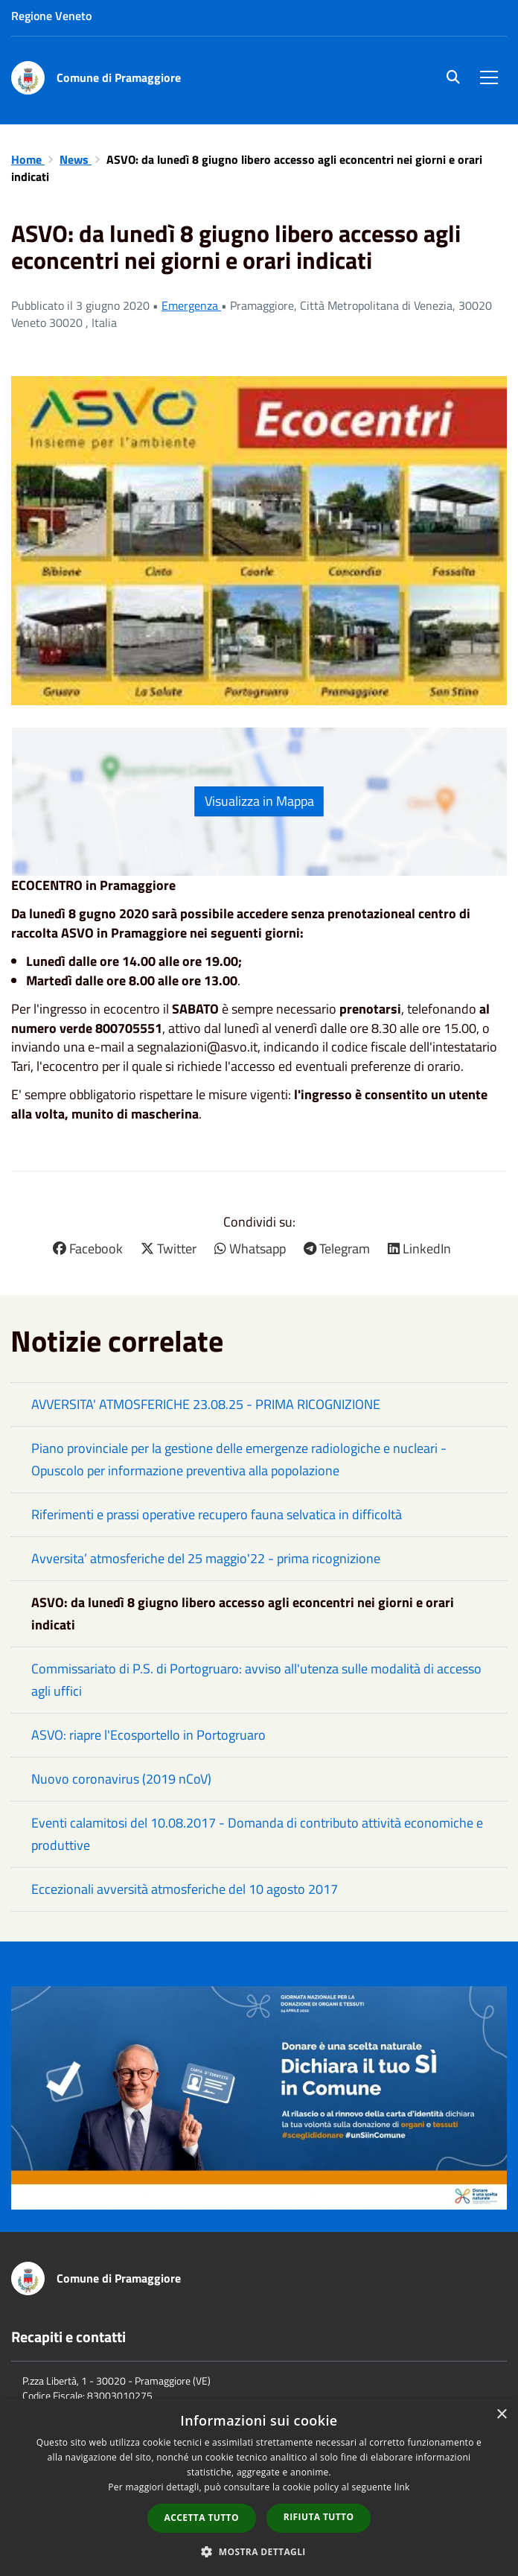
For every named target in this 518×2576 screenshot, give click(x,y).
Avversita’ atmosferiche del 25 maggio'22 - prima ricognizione (205, 1558)
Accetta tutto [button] (201, 2517)
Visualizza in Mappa (259, 801)
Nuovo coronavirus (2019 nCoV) (121, 1779)
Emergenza (191, 305)
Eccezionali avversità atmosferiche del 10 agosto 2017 (184, 1889)
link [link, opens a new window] (402, 2487)
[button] (259, 2551)
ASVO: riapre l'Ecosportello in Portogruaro (148, 1735)
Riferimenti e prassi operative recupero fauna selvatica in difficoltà (216, 1514)
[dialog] (259, 2487)
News (76, 159)
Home (28, 159)
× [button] (501, 2414)
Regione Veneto (51, 16)
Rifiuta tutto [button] (319, 2516)
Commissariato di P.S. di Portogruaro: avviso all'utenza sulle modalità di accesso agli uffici (256, 1680)
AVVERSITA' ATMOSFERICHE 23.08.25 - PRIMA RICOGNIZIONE (205, 1404)
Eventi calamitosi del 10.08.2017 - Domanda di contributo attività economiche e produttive (257, 1834)
